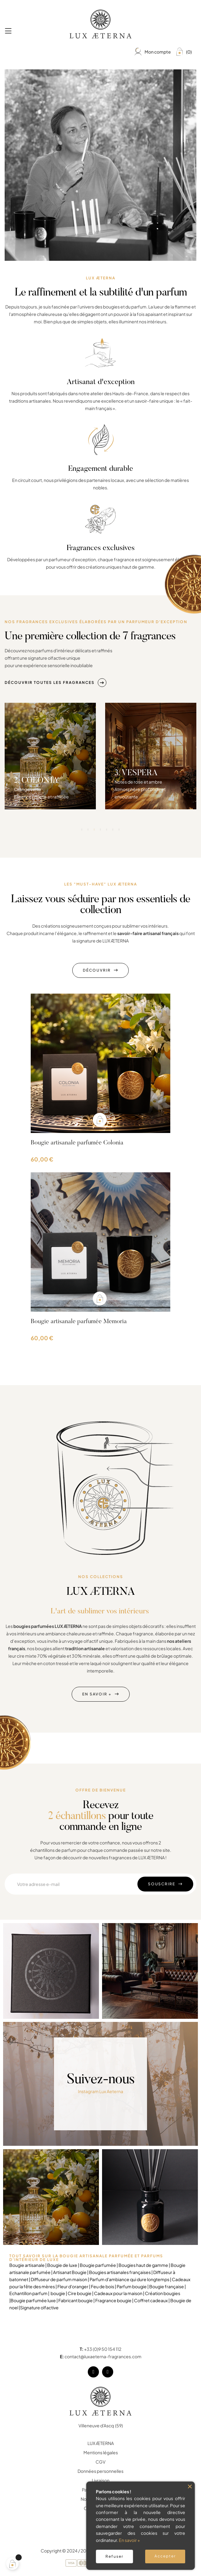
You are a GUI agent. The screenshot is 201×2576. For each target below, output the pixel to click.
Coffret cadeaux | (152, 2300)
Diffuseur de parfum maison (59, 2279)
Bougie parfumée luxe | (34, 2300)
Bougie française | (167, 2286)
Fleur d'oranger (72, 2286)
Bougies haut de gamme (143, 2265)
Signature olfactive (39, 2307)
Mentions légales (100, 2452)
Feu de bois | (104, 2286)
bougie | (59, 2293)
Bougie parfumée (98, 2265)
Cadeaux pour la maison (118, 2293)
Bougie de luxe (62, 2265)
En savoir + (129, 2540)
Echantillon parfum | (29, 2293)
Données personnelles (100, 2471)
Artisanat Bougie (70, 2272)
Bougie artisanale (27, 2265)
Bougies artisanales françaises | (120, 2272)
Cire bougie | (81, 2293)
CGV (100, 2461)
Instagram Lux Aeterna (100, 2087)
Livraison (100, 2480)
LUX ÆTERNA (100, 2443)
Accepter (165, 2556)
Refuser (114, 2556)
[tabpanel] (50, 873)
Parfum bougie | (133, 2286)
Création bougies (162, 2293)
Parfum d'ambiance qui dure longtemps (129, 2279)
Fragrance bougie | (114, 2300)
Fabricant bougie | (76, 2300)
